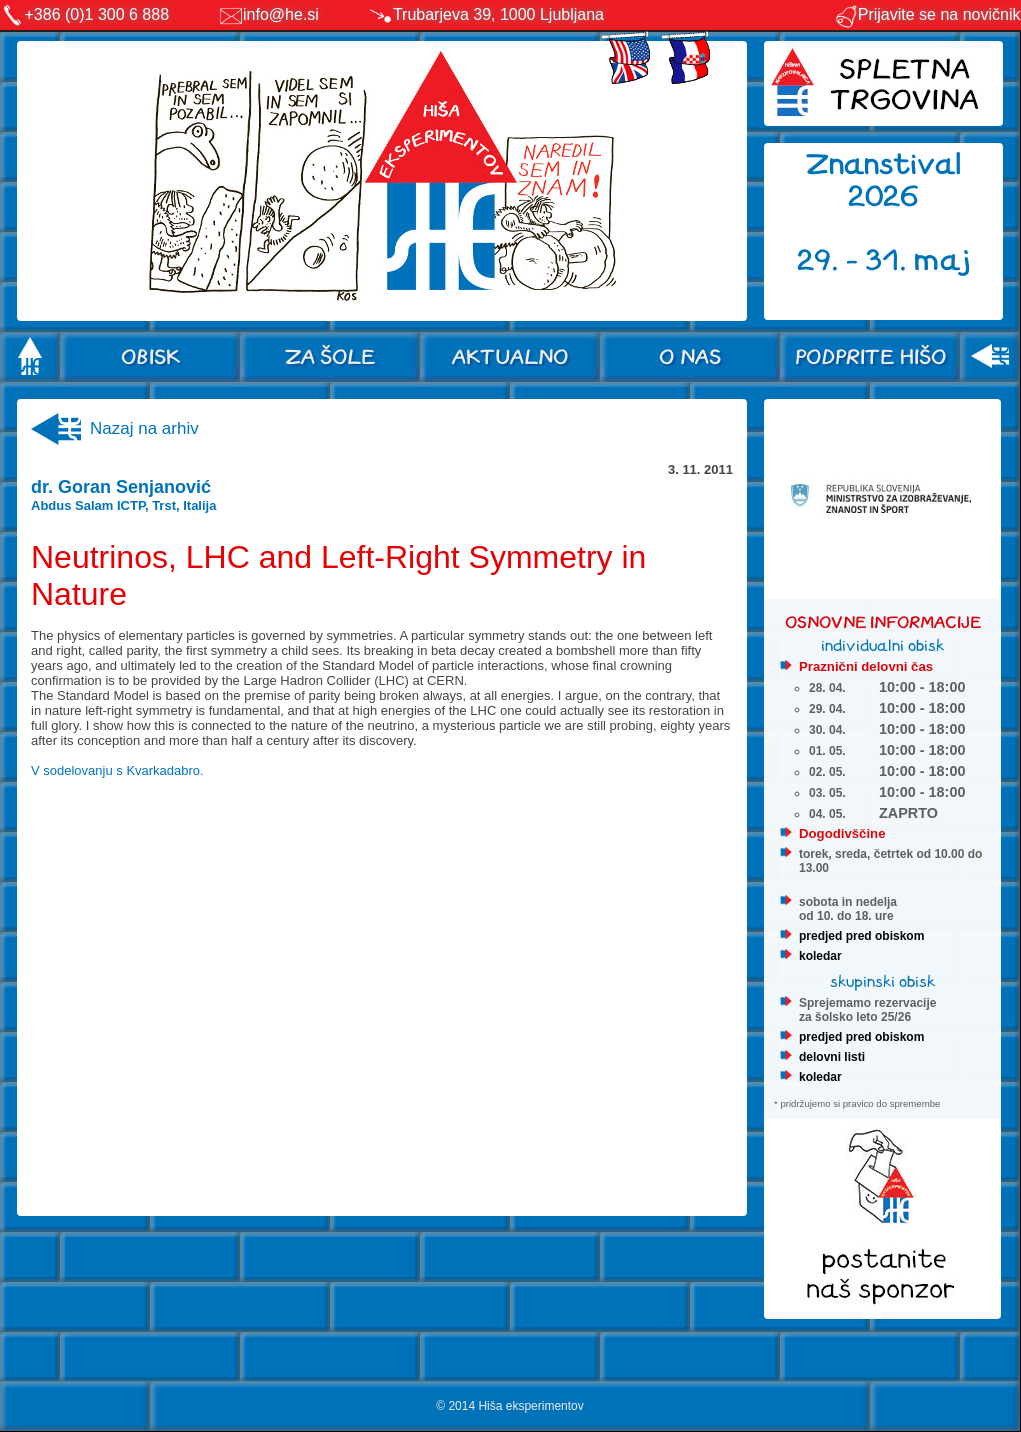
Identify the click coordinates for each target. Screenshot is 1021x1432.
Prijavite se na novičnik (927, 14)
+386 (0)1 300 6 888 (97, 14)
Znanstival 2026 (884, 180)
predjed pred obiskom (861, 936)
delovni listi (832, 1057)
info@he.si (281, 14)
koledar (820, 956)
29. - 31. (855, 260)
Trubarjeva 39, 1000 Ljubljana (498, 14)
